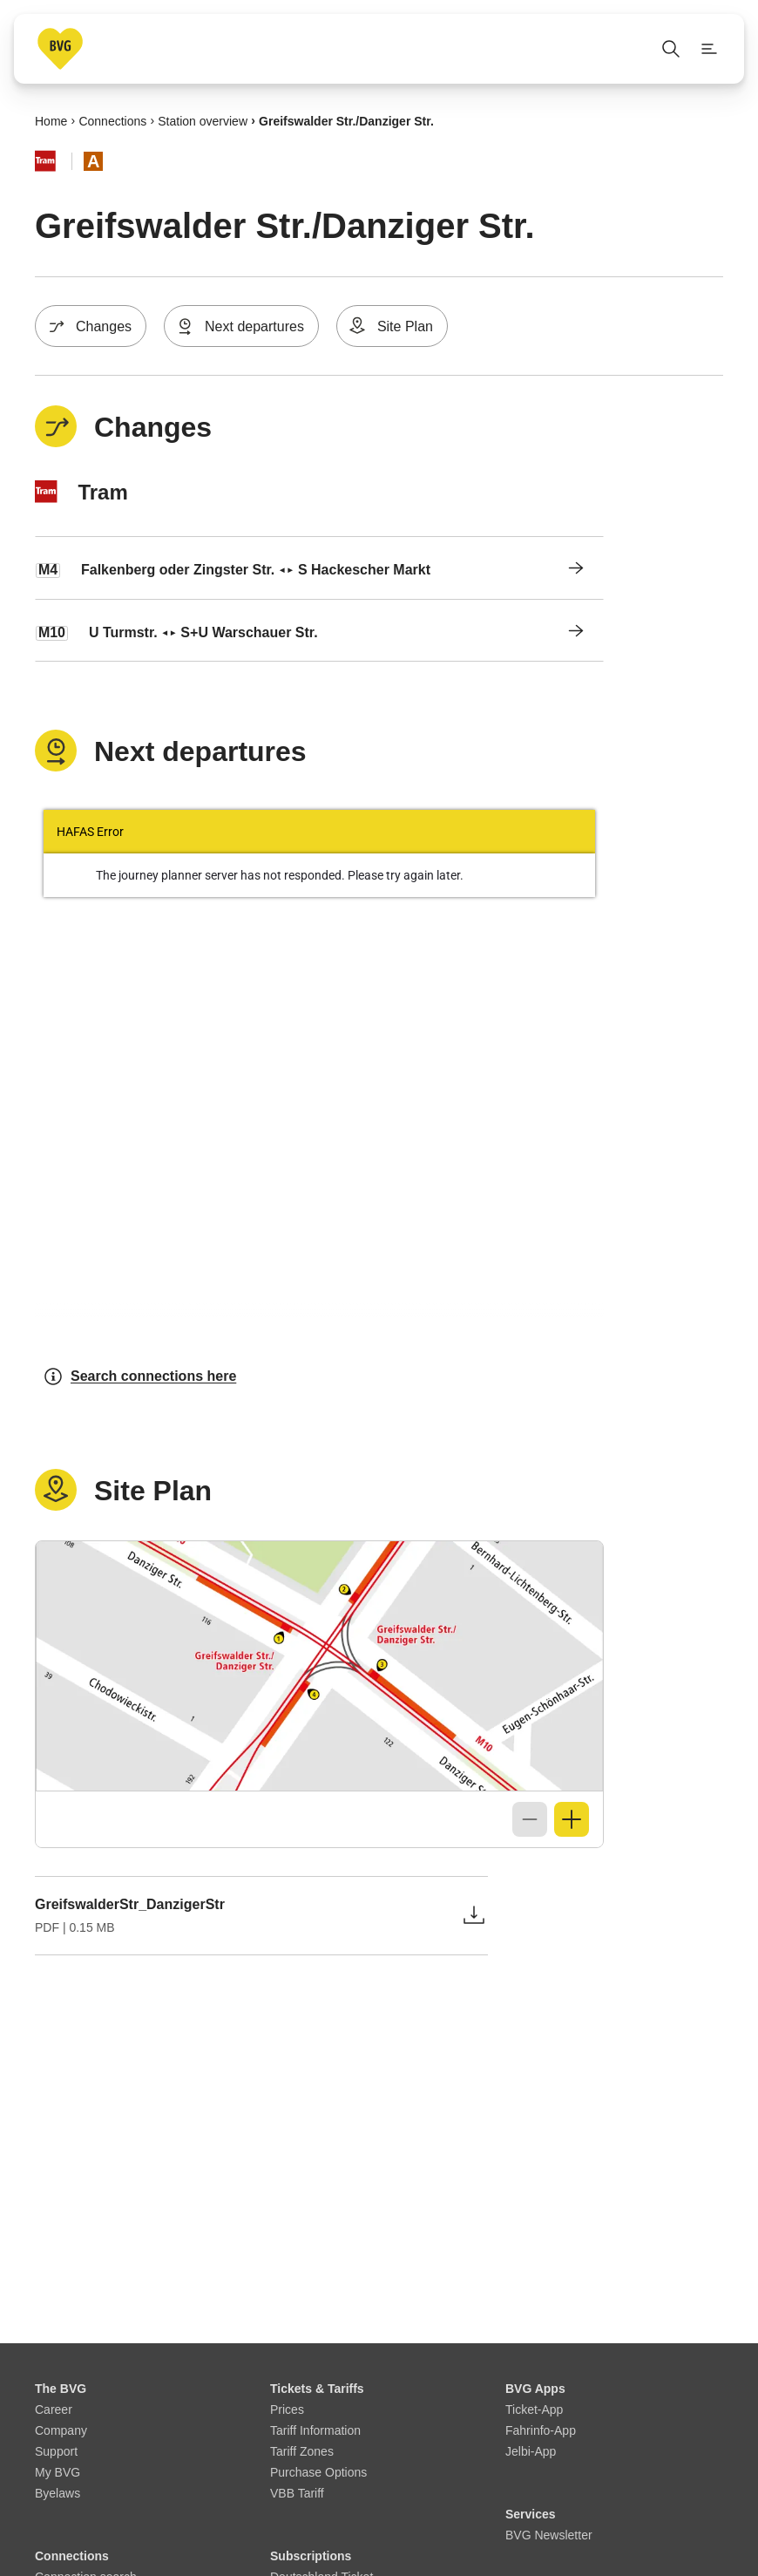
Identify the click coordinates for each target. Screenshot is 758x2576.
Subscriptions (310, 2556)
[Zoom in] (571, 1819)
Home (51, 120)
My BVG (57, 2472)
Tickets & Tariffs (317, 2389)
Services (530, 2514)
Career (53, 2409)
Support (56, 2451)
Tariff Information (315, 2430)
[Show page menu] (709, 49)
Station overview (202, 120)
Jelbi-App (530, 2451)
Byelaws (57, 2493)
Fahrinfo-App (540, 2430)
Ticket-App (534, 2409)
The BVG (60, 2389)
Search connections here (139, 1376)
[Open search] (671, 49)
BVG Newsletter (548, 2535)
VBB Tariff (297, 2493)
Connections (112, 120)
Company (61, 2430)
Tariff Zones (302, 2451)
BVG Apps (535, 2389)
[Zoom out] (529, 1819)
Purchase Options (318, 2472)
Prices (287, 2409)
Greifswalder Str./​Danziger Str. (346, 120)
